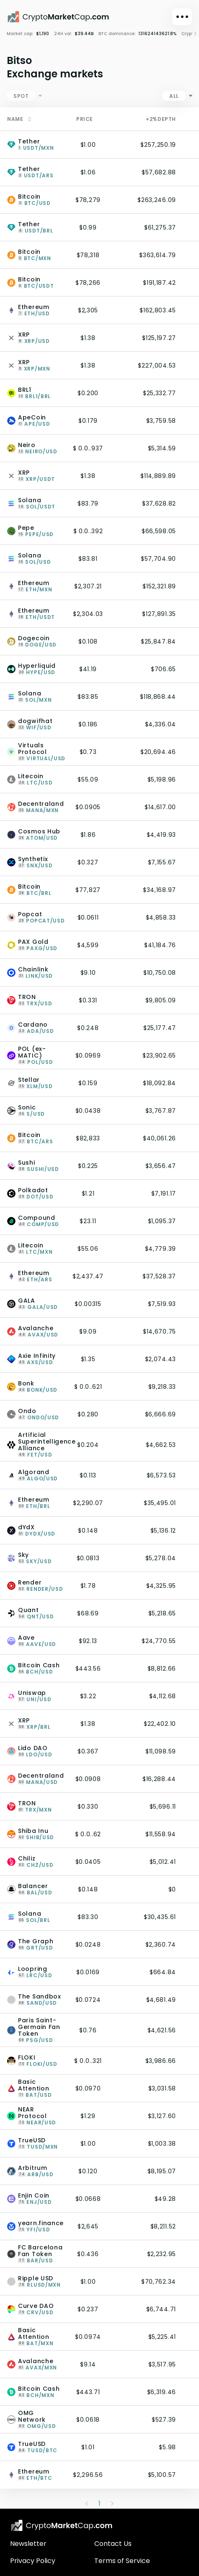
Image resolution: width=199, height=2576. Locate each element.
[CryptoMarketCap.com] (58, 16)
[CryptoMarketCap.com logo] (61, 2525)
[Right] (192, 34)
